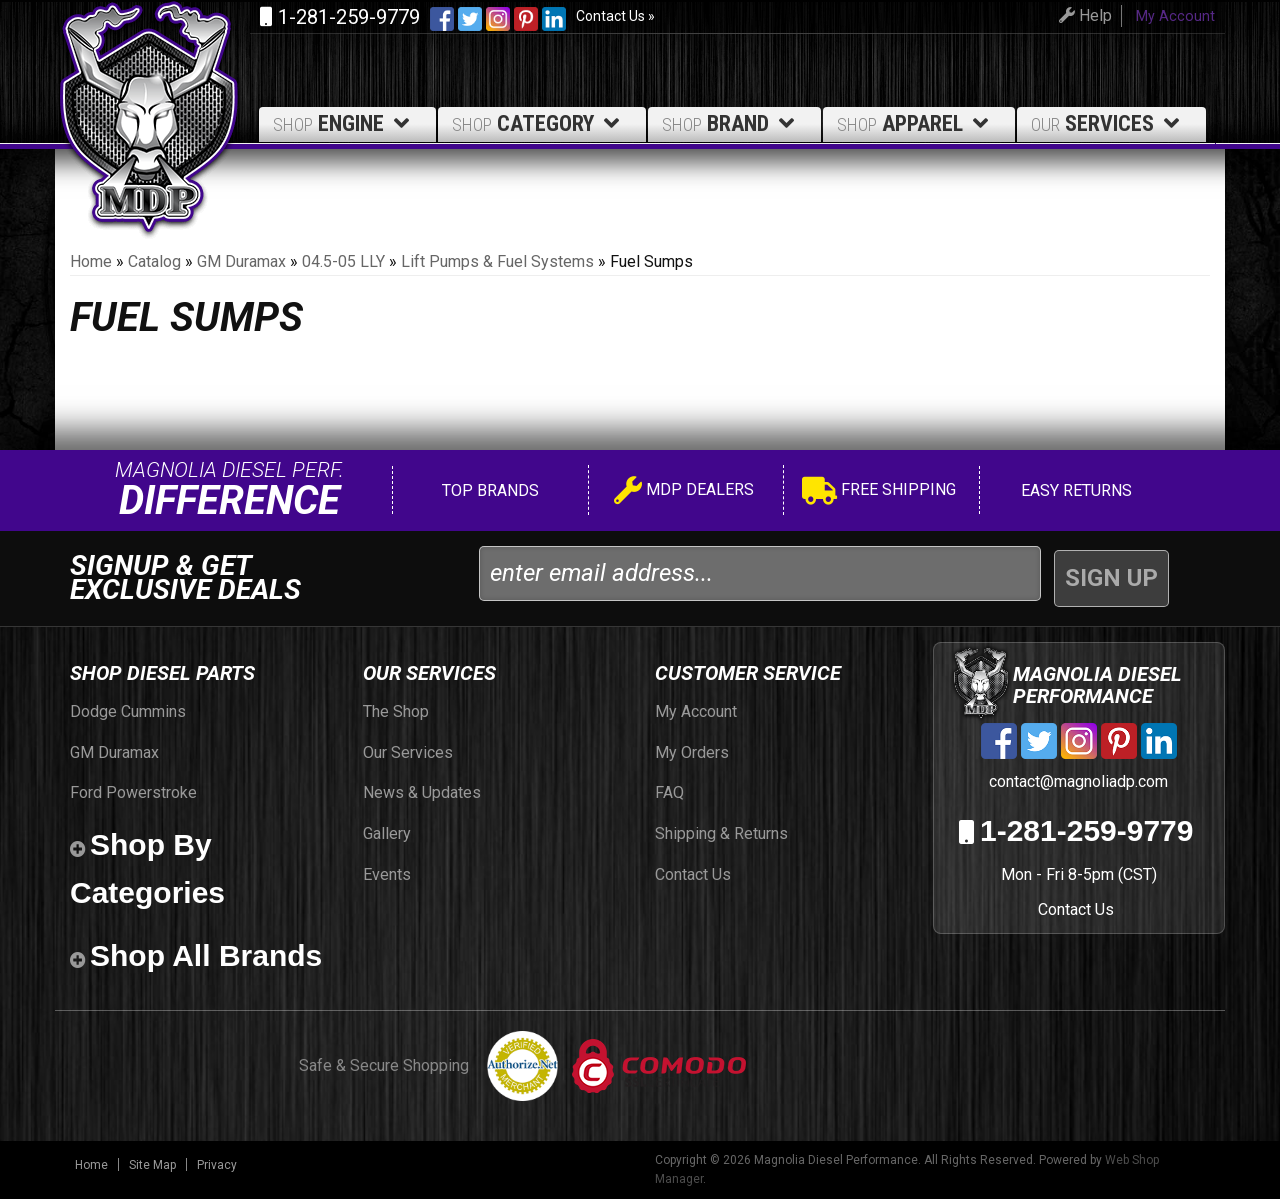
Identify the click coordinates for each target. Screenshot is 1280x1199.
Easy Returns (1074, 490)
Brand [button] (731, 123)
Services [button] (1108, 123)
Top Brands (488, 490)
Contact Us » (615, 16)
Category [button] (539, 123)
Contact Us (1076, 909)
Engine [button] (344, 123)
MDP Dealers (684, 492)
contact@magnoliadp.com (1076, 781)
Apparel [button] (916, 123)
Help (1082, 15)
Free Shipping (879, 492)
